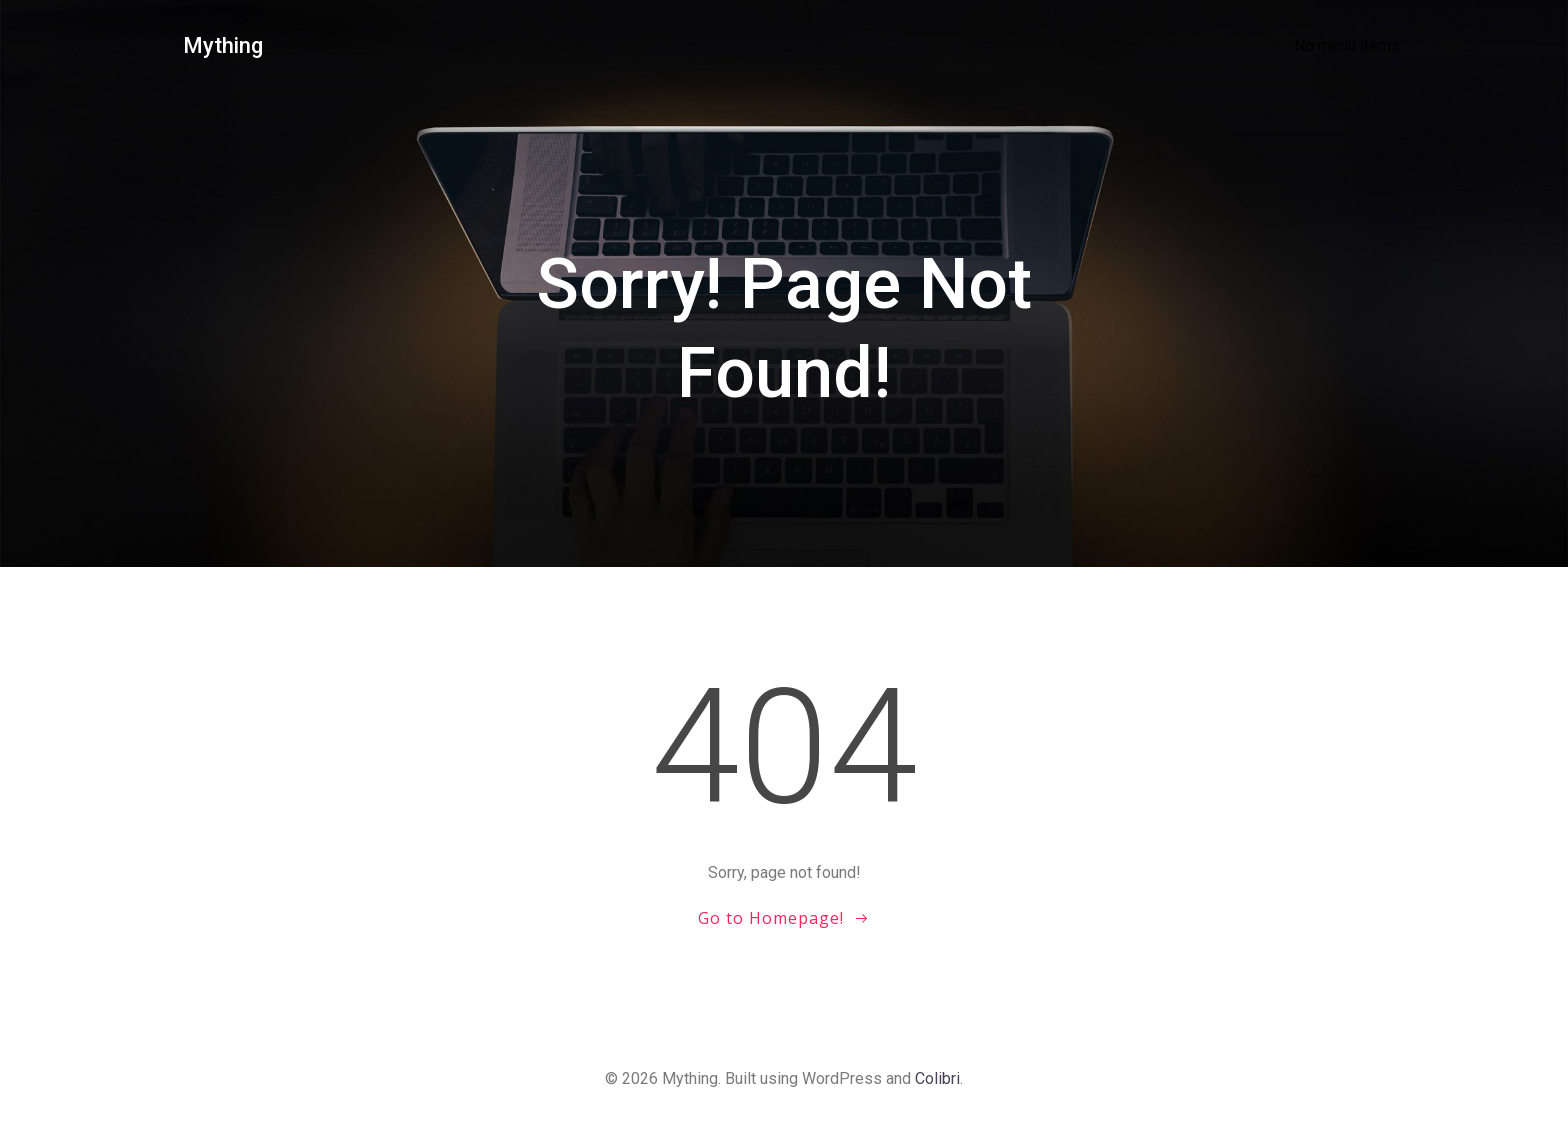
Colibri (937, 1078)
